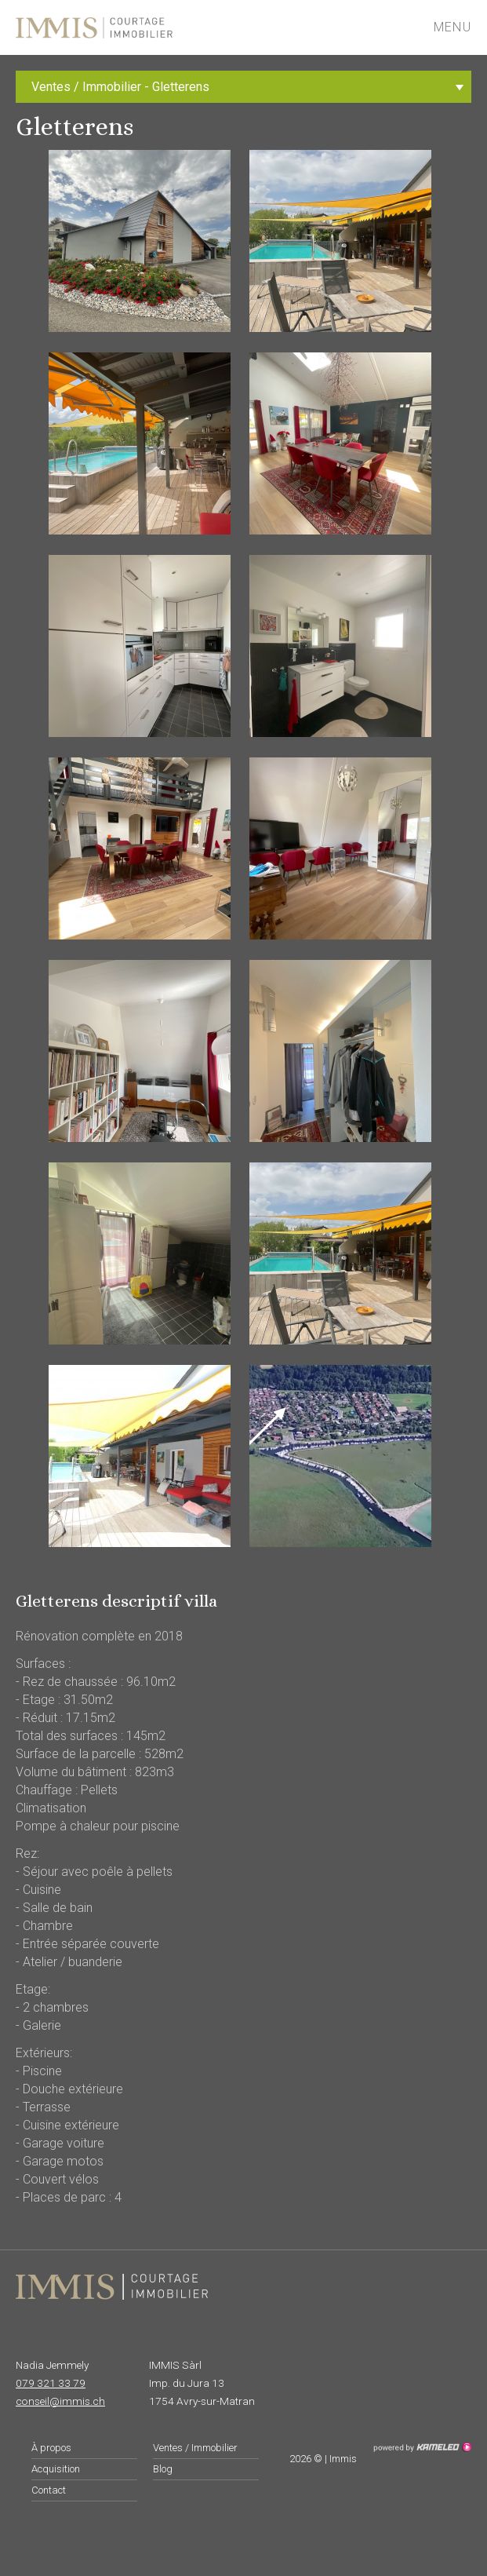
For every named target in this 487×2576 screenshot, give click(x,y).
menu (459, 27)
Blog (163, 2469)
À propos (51, 2448)
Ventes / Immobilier (195, 2448)
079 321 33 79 (50, 2383)
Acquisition (55, 2469)
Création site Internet (422, 2447)
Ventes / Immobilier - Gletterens (251, 87)
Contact (48, 2490)
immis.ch (143, 27)
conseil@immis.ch (60, 2401)
